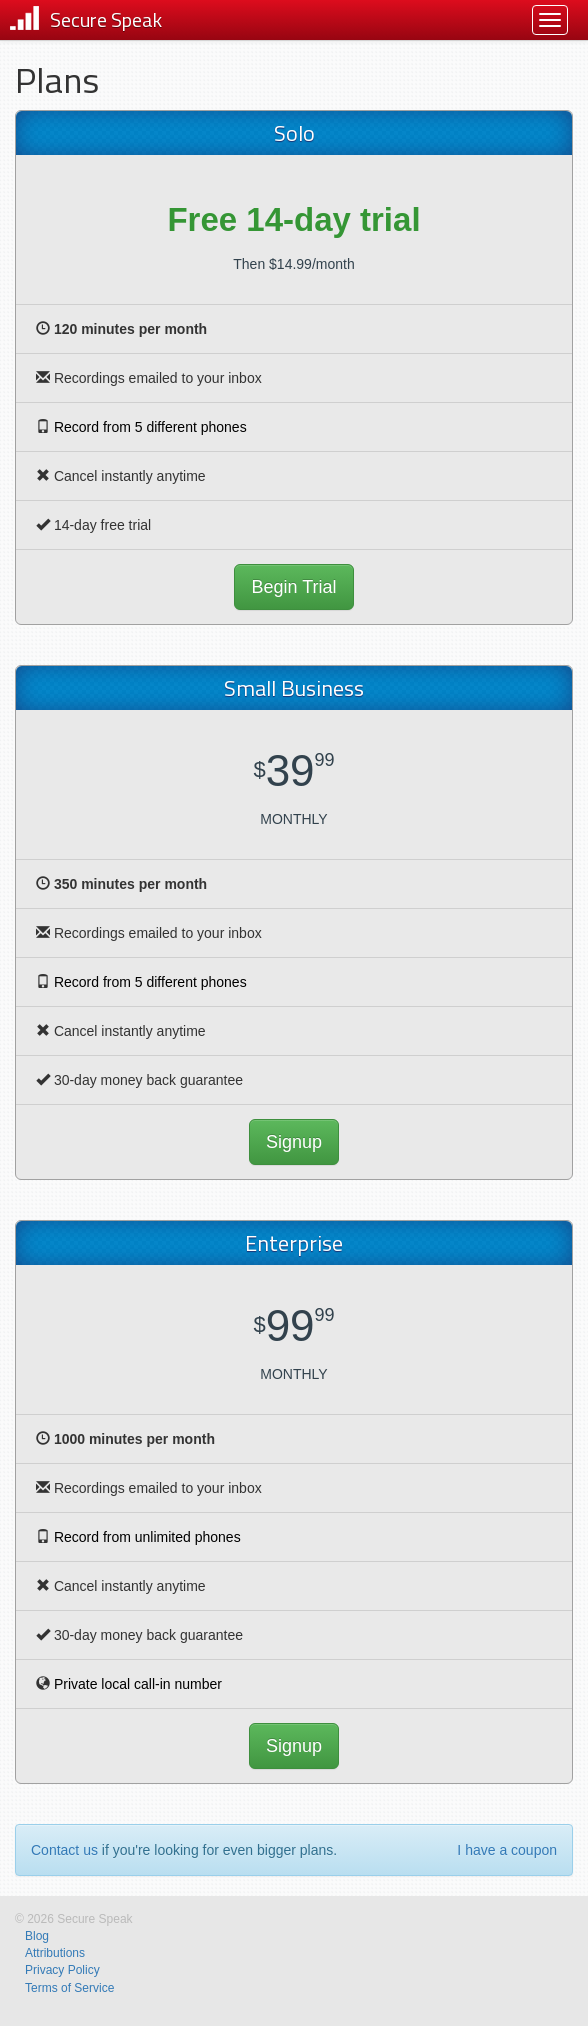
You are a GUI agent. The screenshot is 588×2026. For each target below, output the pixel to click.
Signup (294, 1142)
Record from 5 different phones (150, 427)
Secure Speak (106, 19)
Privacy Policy (62, 1970)
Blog (37, 1936)
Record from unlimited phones (147, 1537)
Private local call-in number (138, 1684)
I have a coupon (507, 1850)
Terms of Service (69, 1988)
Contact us (64, 1850)
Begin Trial (293, 587)
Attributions (55, 1953)
